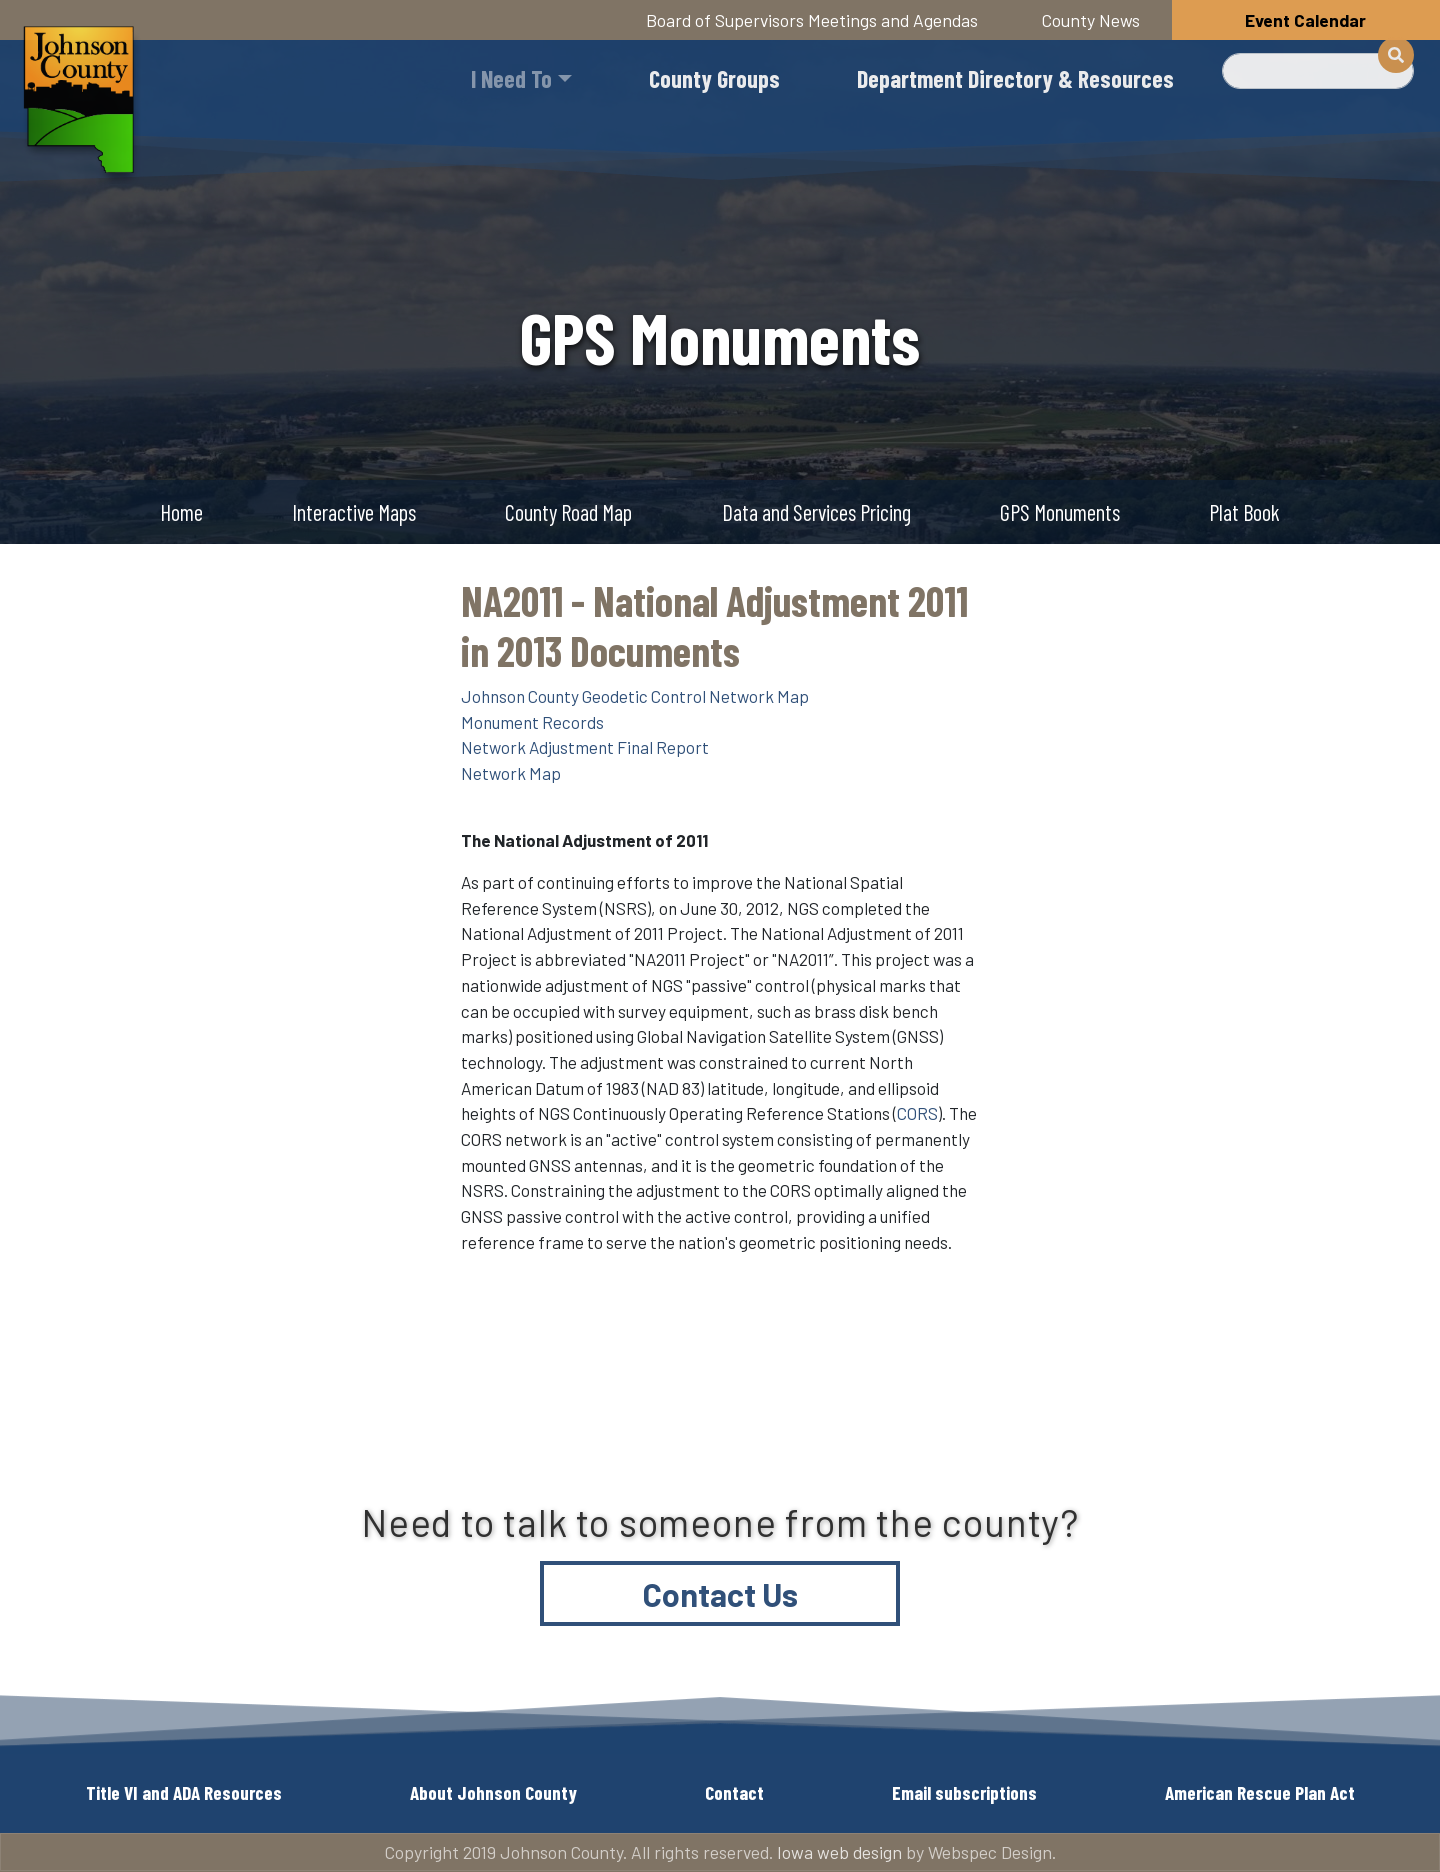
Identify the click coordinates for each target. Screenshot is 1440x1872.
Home (181, 512)
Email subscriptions (964, 1792)
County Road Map (568, 512)
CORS (917, 1113)
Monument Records (532, 722)
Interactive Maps (354, 512)
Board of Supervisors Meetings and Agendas (812, 20)
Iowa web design (839, 1852)
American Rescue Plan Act (1260, 1792)
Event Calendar (1305, 20)
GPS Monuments (1060, 512)
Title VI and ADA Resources (184, 1792)
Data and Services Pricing (816, 512)
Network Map (511, 773)
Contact (734, 1792)
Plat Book (1244, 512)
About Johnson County (493, 1792)
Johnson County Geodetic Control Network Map (635, 696)
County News (1091, 20)
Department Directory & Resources (1015, 78)
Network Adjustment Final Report (585, 747)
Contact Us (720, 1594)
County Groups (714, 78)
